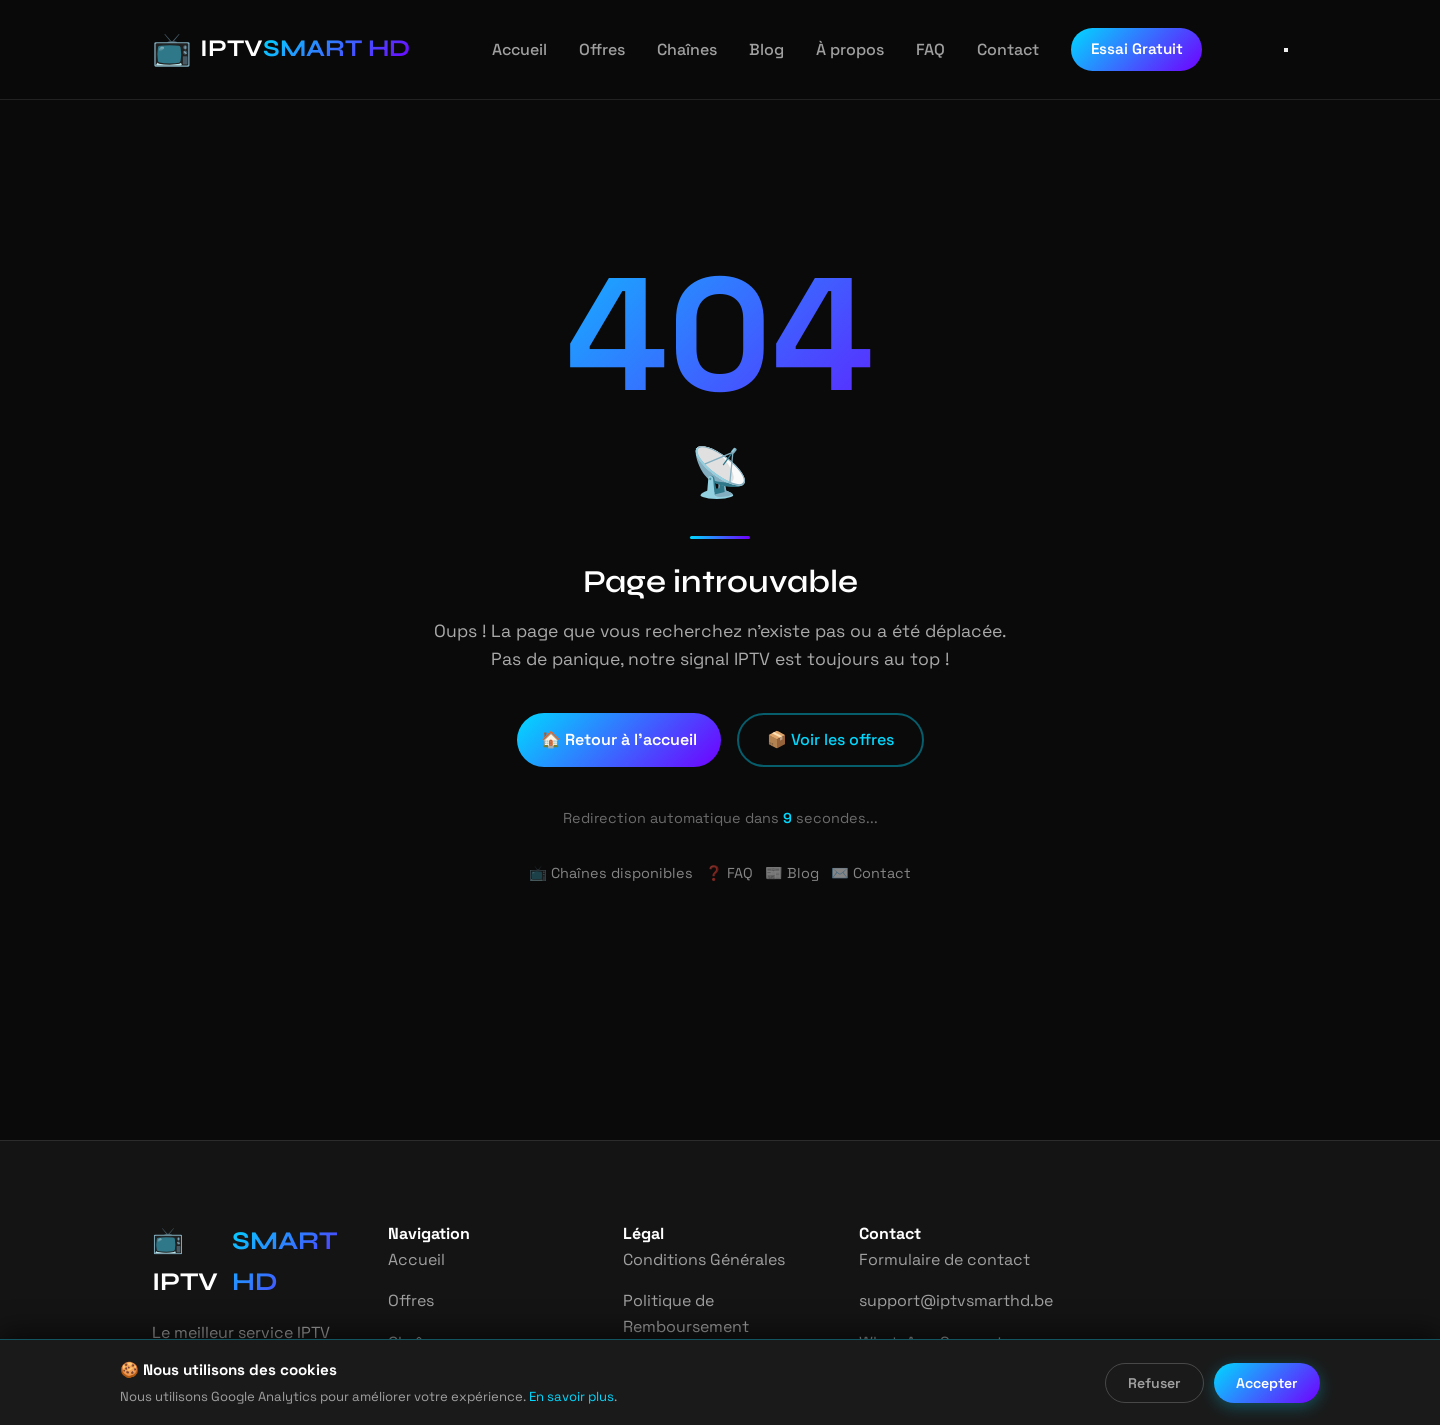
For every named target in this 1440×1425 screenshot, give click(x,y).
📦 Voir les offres (830, 739)
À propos (832, 49)
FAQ (912, 49)
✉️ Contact (865, 873)
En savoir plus (540, 1396)
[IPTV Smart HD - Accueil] (266, 49)
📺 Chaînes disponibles (616, 873)
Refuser (1156, 1383)
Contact (987, 49)
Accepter (1268, 1383)
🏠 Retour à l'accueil (621, 739)
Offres (590, 49)
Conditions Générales (703, 1259)
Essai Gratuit (1113, 48)
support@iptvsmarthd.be (949, 1300)
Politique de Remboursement (685, 1313)
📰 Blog (791, 873)
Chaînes (674, 49)
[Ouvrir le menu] (1286, 50)
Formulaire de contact (939, 1259)
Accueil (511, 49)
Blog (752, 49)
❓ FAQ (728, 873)
